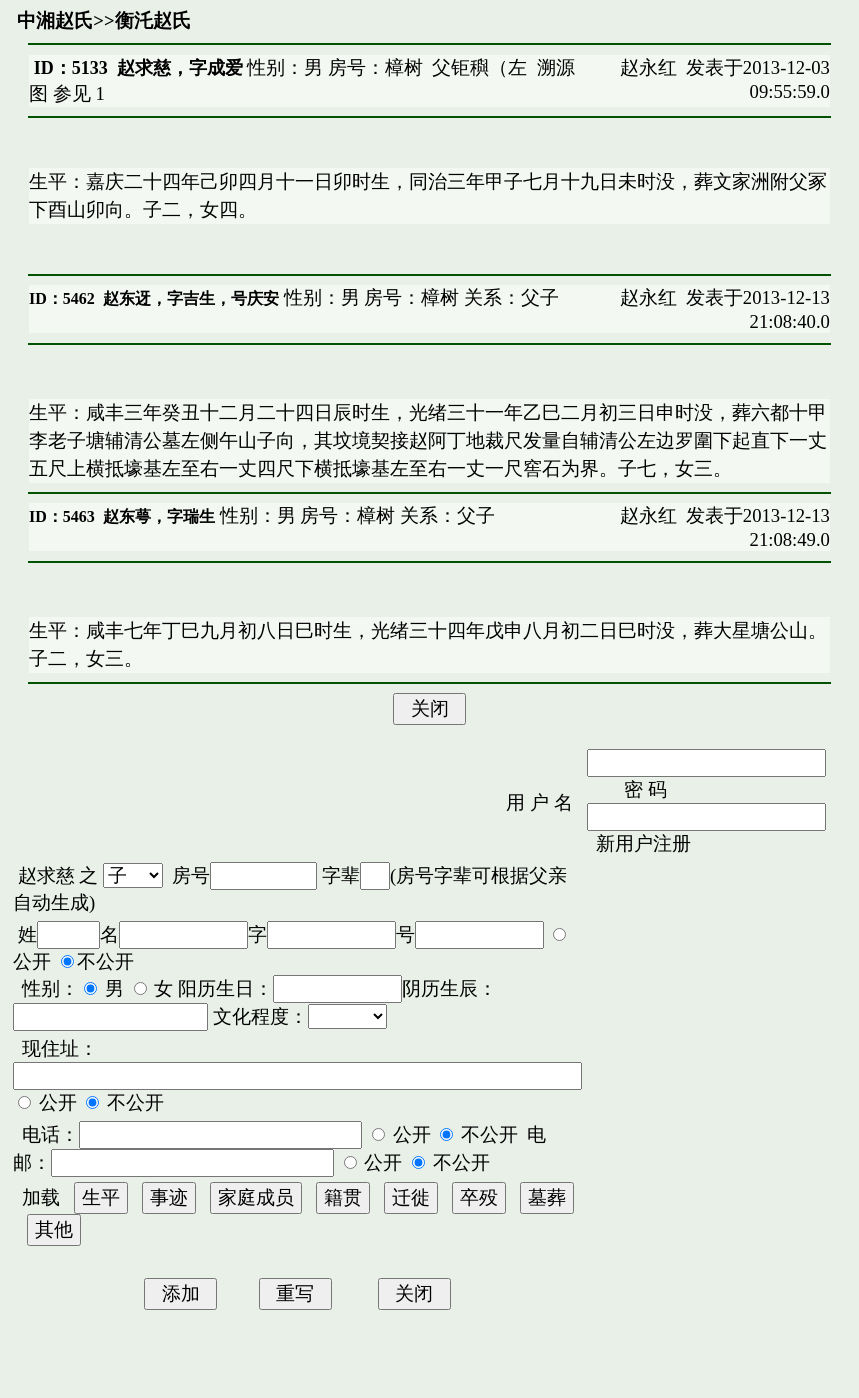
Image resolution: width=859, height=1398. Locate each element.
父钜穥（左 (479, 67)
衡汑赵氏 (153, 20)
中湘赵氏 (55, 20)
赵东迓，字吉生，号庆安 (191, 298)
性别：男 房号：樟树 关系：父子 (419, 297)
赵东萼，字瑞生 (159, 516)
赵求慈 (46, 875)
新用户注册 (643, 843)
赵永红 (648, 67)
